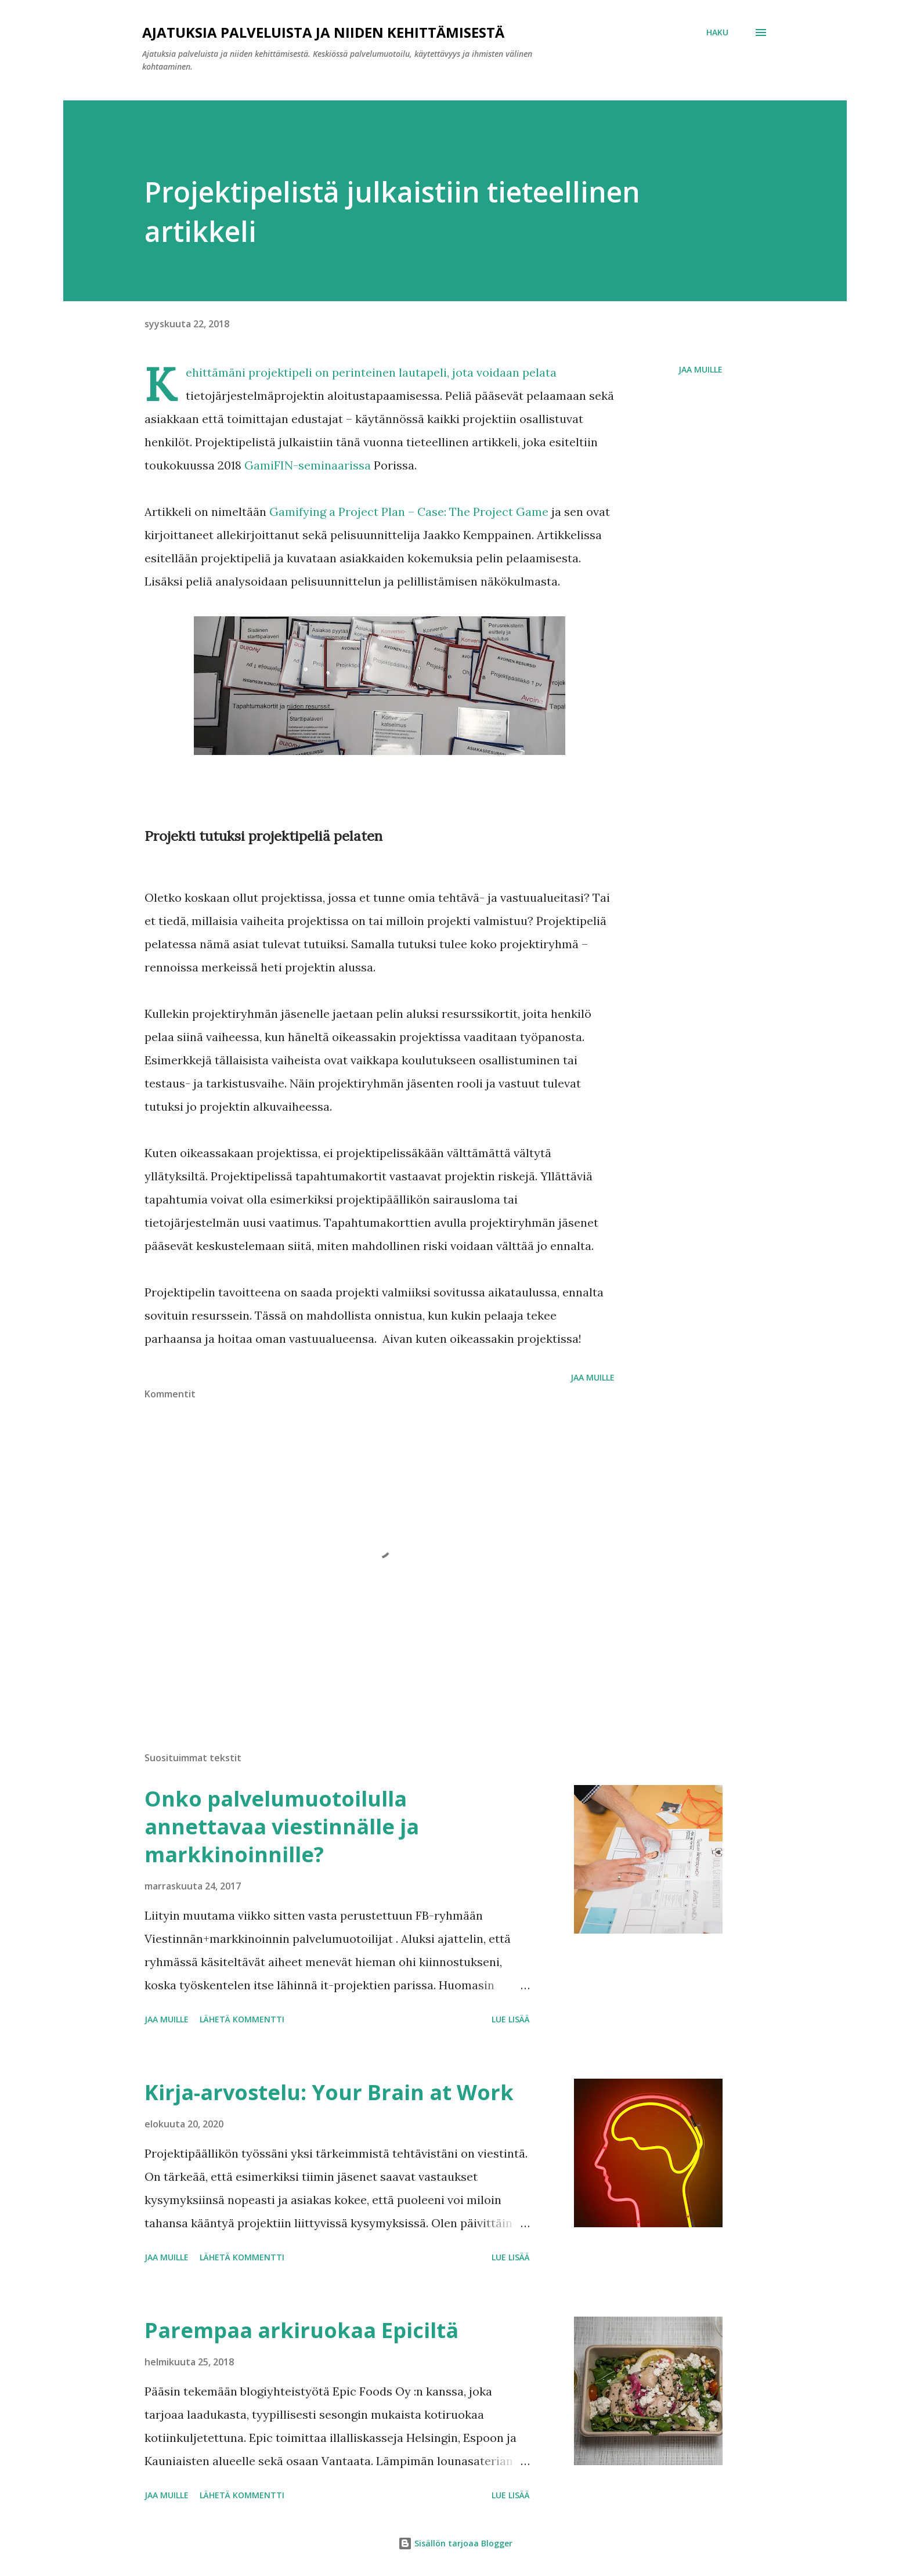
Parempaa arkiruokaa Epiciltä (301, 2330)
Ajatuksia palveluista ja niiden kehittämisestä (323, 32)
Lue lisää (511, 2019)
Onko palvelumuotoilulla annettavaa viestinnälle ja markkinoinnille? (282, 1826)
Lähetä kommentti (242, 2019)
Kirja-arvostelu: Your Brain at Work (329, 2092)
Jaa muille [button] (700, 369)
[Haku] (717, 32)
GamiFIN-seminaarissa (307, 465)
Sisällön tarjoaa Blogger (455, 2543)
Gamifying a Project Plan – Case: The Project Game (408, 511)
